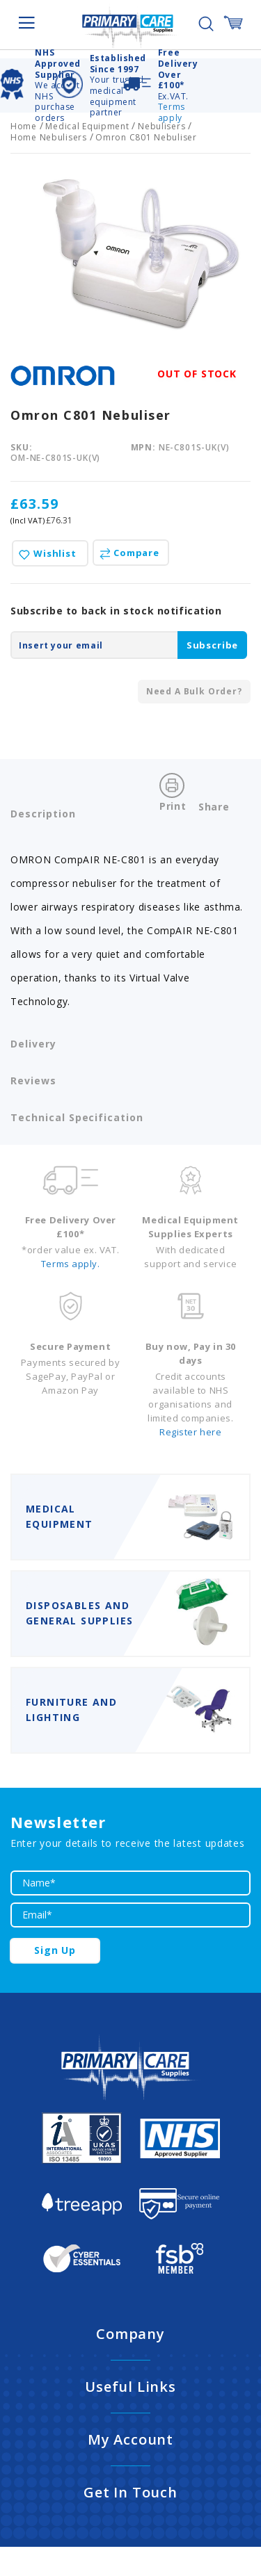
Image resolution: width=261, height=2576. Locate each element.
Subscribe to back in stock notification (116, 611)
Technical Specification (76, 1117)
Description (43, 813)
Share (214, 807)
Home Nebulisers (48, 137)
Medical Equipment (87, 126)
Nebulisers (161, 126)
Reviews (33, 1080)
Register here (190, 1432)
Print (173, 806)
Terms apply (171, 112)
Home (23, 126)
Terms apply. (70, 1263)
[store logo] (131, 26)
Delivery (33, 1043)
